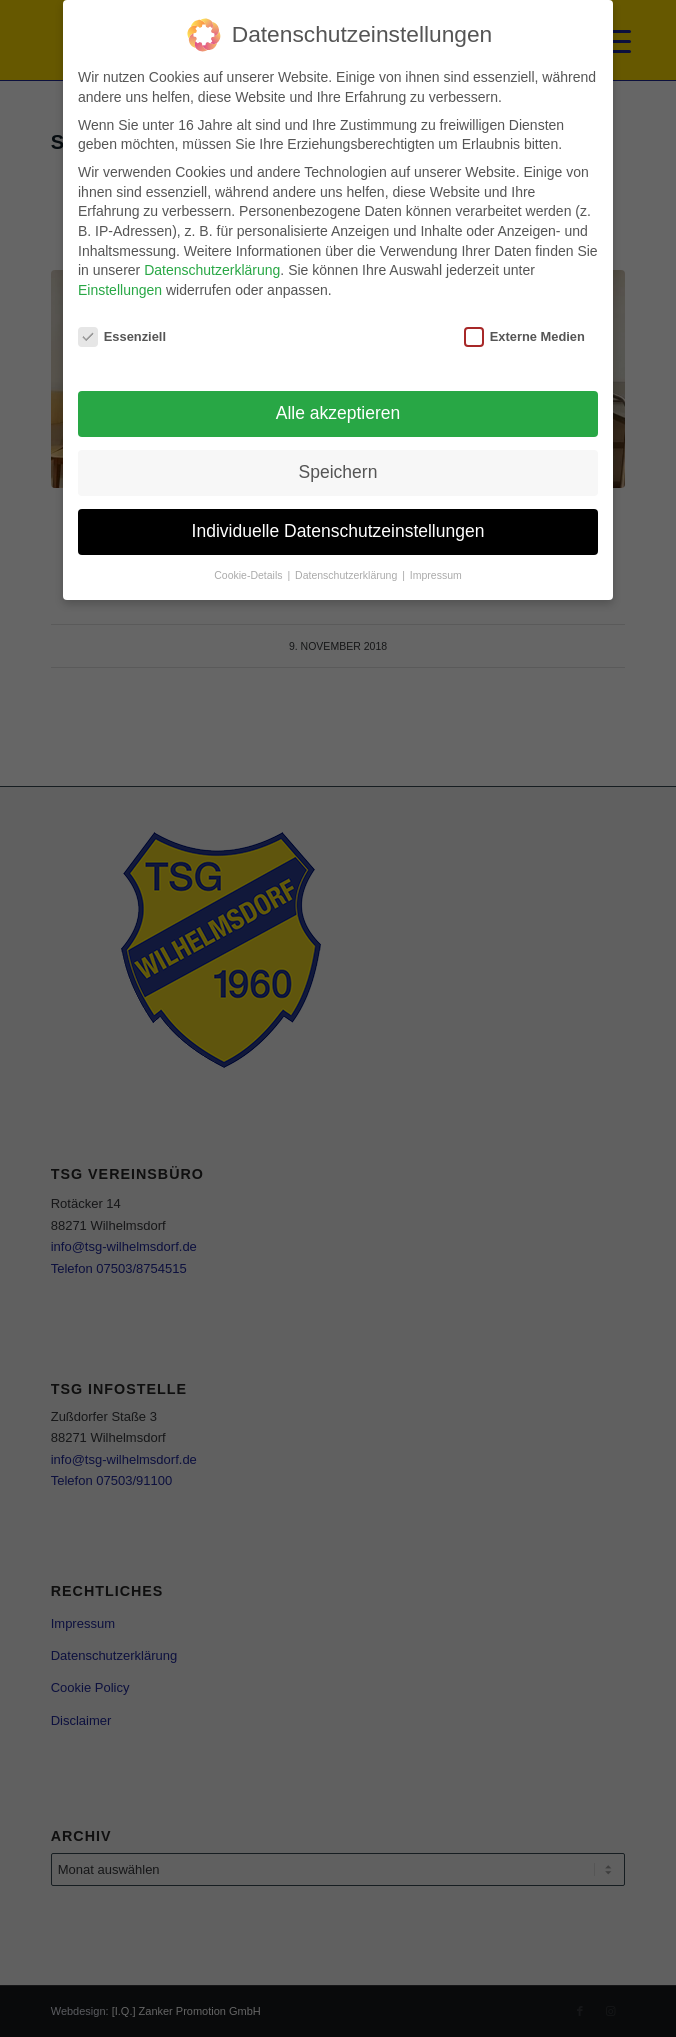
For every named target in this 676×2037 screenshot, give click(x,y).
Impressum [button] (436, 575)
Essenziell (122, 336)
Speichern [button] (338, 472)
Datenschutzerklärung (212, 270)
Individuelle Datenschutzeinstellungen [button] (338, 531)
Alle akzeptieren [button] (338, 413)
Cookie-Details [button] (249, 575)
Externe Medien (524, 336)
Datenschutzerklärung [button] (347, 575)
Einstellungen (120, 290)
